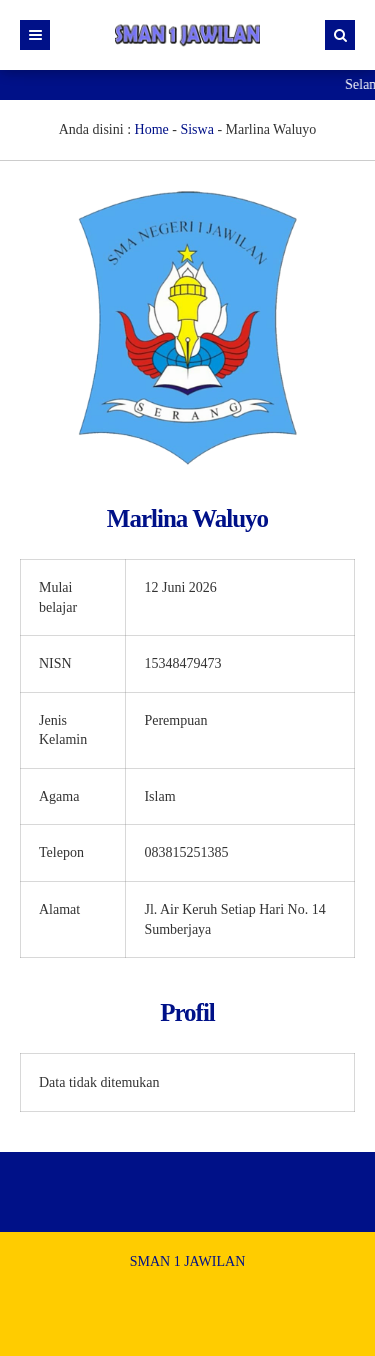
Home (152, 129)
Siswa (196, 129)
